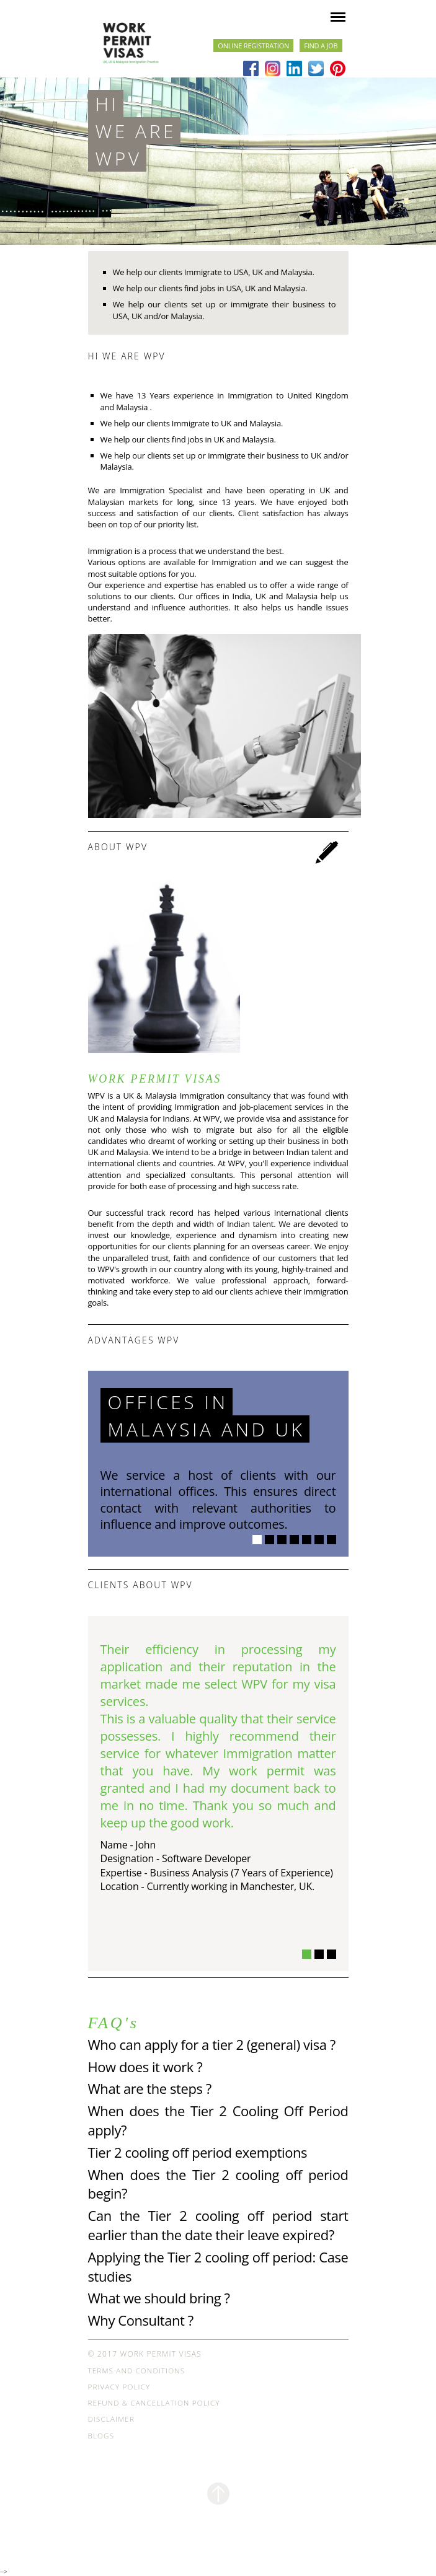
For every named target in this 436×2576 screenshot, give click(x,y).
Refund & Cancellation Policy (154, 2402)
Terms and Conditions (136, 2370)
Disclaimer (111, 2419)
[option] (218, 1538)
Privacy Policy (119, 2386)
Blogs (101, 2435)
